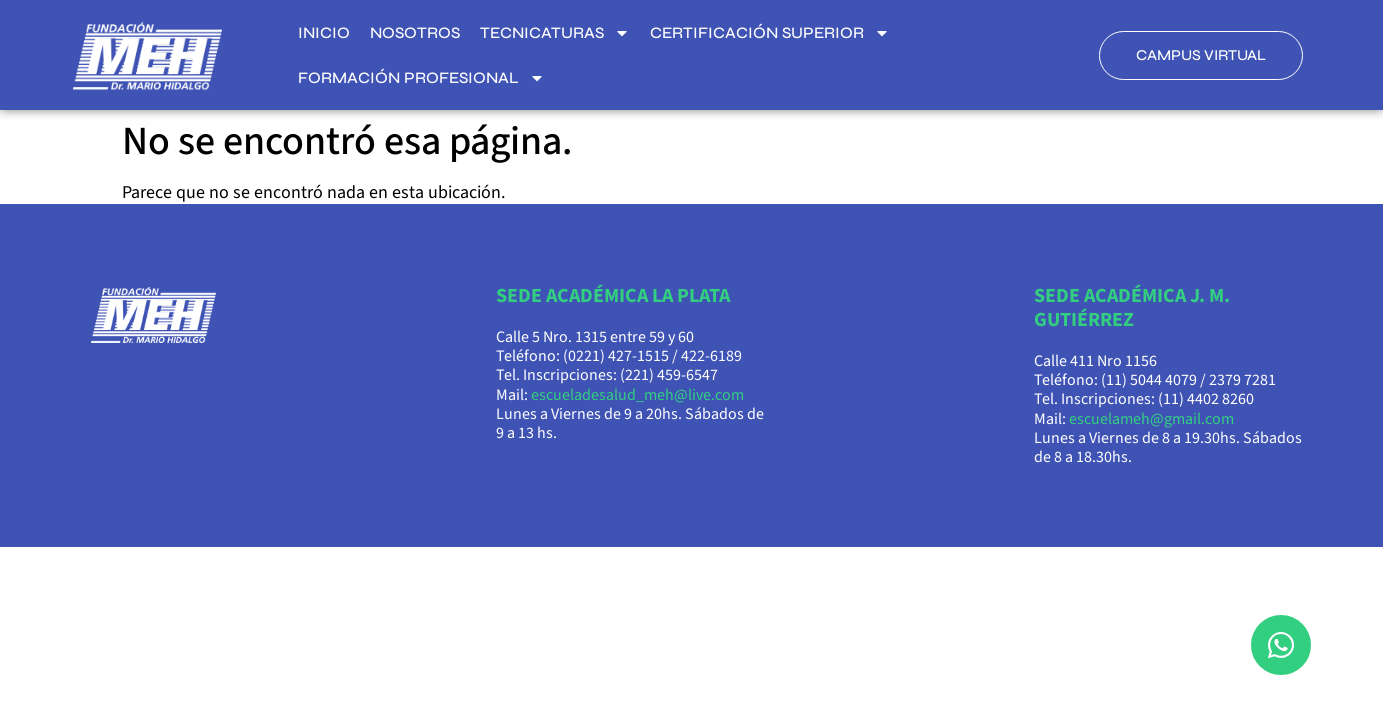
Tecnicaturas (555, 33)
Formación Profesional (421, 78)
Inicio (324, 32)
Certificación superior (770, 33)
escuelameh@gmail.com (1151, 419)
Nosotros (415, 32)
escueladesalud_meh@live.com (637, 395)
